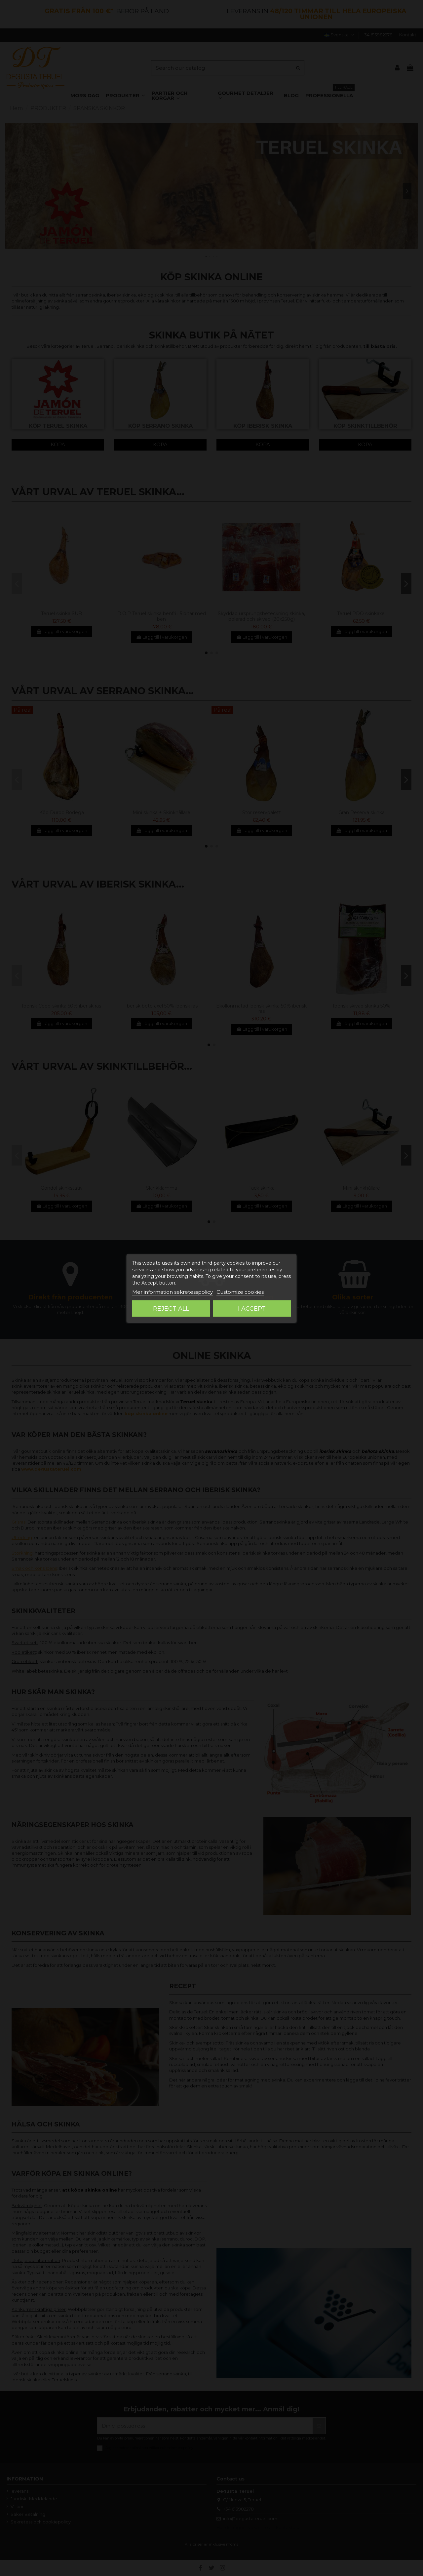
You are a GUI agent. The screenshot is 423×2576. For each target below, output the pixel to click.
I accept (252, 1308)
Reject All (171, 1308)
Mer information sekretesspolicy (172, 1291)
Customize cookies (240, 1291)
